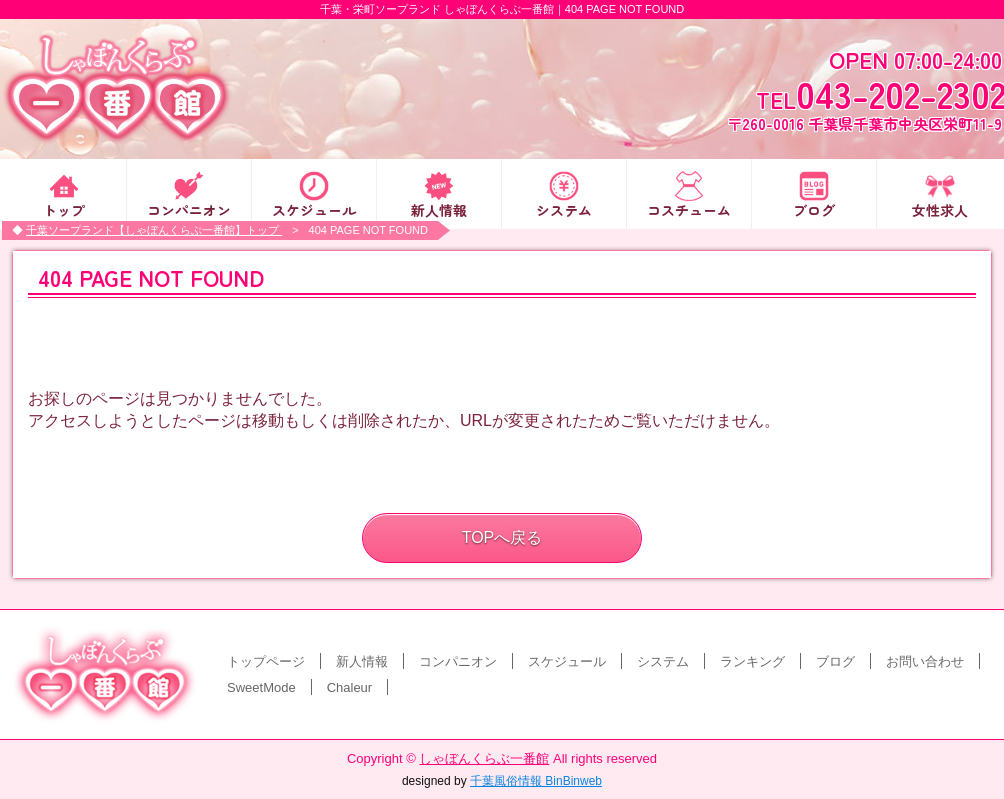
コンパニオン (189, 208)
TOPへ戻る (502, 537)
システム (564, 208)
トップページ (266, 661)
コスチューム (689, 208)
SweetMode (261, 687)
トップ (64, 208)
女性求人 (940, 208)
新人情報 (439, 208)
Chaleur (350, 687)
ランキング (752, 661)
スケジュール (314, 208)
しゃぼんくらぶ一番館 (484, 758)
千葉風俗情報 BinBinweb (536, 781)
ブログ (814, 208)
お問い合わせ (925, 661)
